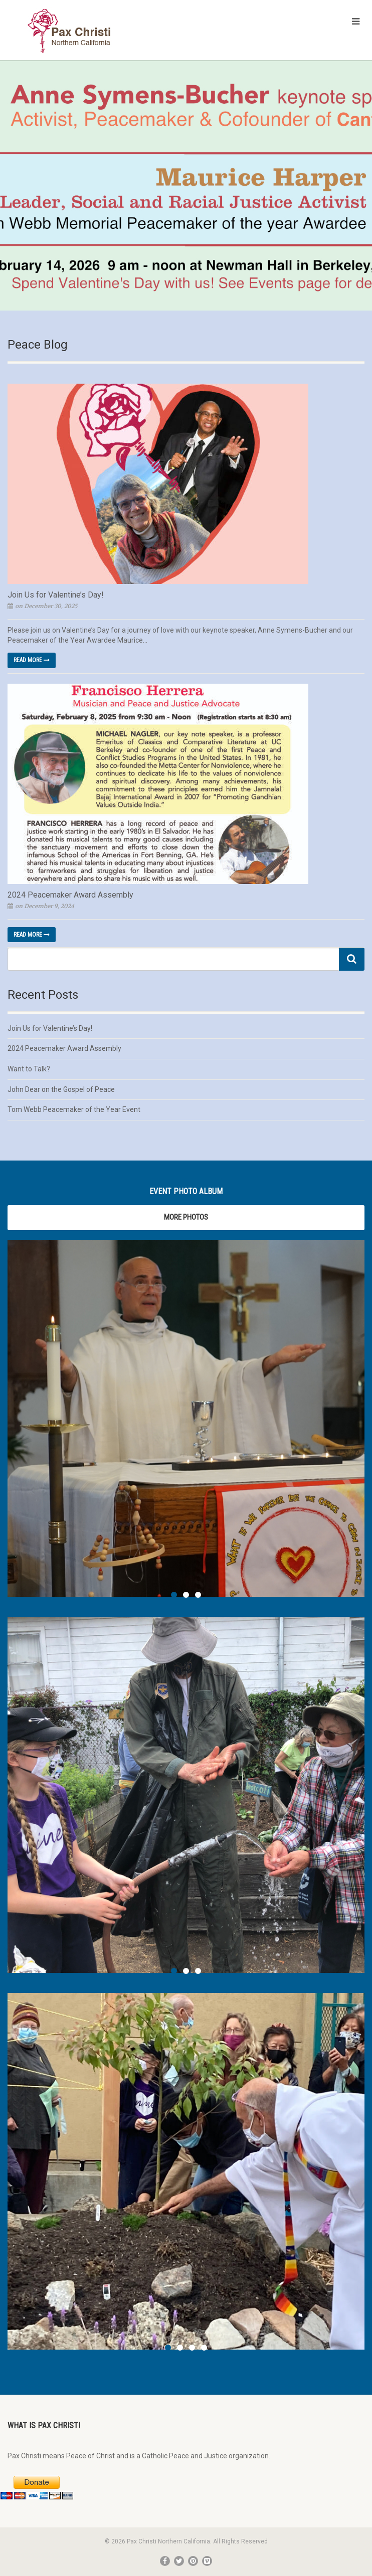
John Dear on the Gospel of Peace (61, 1089)
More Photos (186, 1217)
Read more (32, 660)
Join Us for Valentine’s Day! (56, 595)
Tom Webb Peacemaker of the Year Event (74, 1109)
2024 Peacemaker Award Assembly (70, 895)
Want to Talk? (29, 1069)
